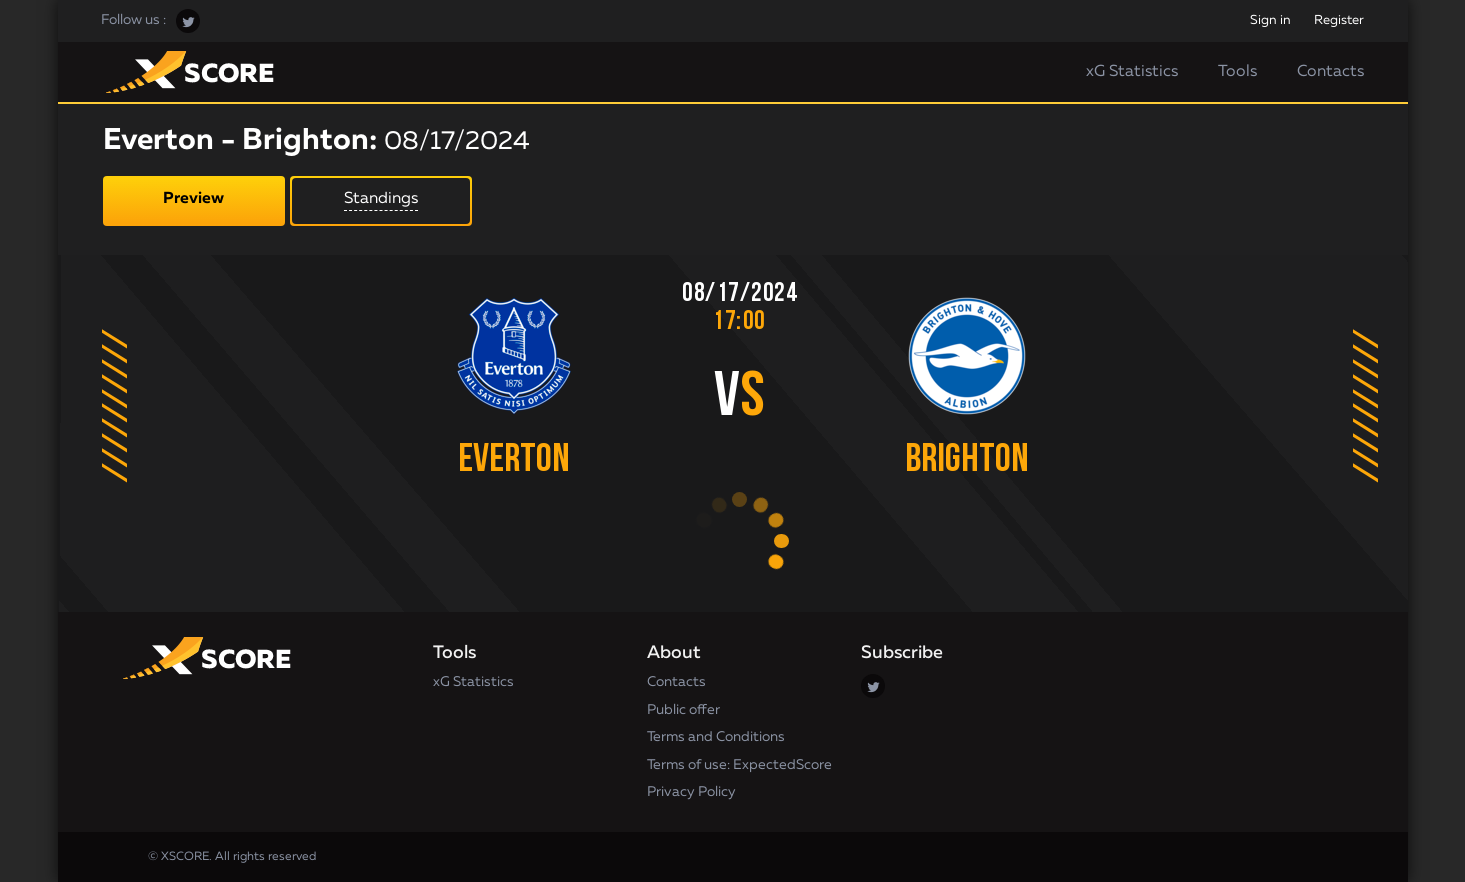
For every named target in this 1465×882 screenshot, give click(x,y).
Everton (514, 461)
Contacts (1330, 72)
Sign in (1270, 20)
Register (1339, 20)
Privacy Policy (691, 792)
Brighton (967, 461)
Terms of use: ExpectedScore (739, 765)
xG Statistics (1132, 72)
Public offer (683, 710)
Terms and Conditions (716, 737)
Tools (1237, 72)
